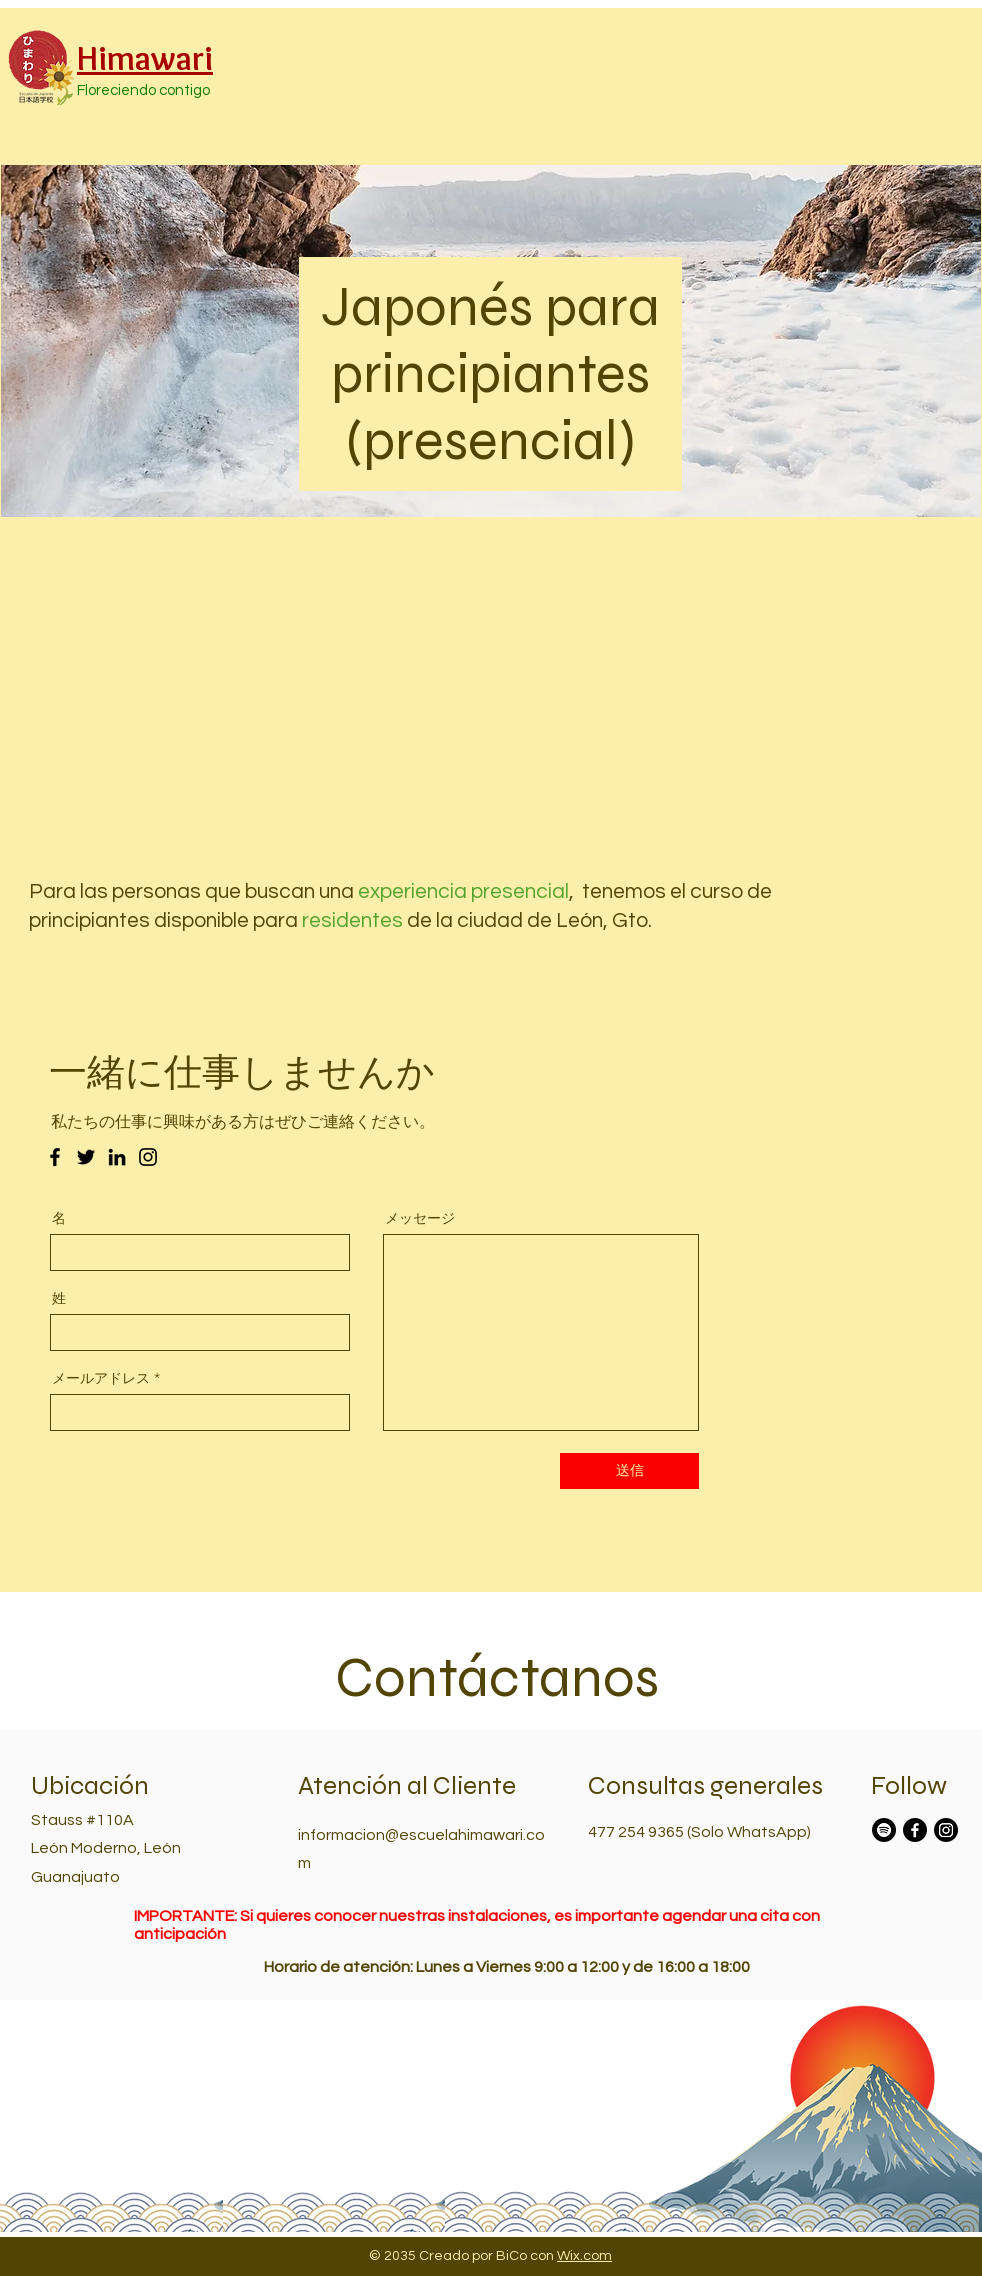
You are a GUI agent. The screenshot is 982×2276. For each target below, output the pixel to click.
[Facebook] (915, 1830)
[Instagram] (946, 1830)
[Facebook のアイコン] (55, 1157)
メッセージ (420, 1218)
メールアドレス (101, 1378)
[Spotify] (884, 1830)
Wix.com (584, 2256)
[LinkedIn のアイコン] (117, 1157)
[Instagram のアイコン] (148, 1157)
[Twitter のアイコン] (86, 1157)
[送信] (629, 1471)
